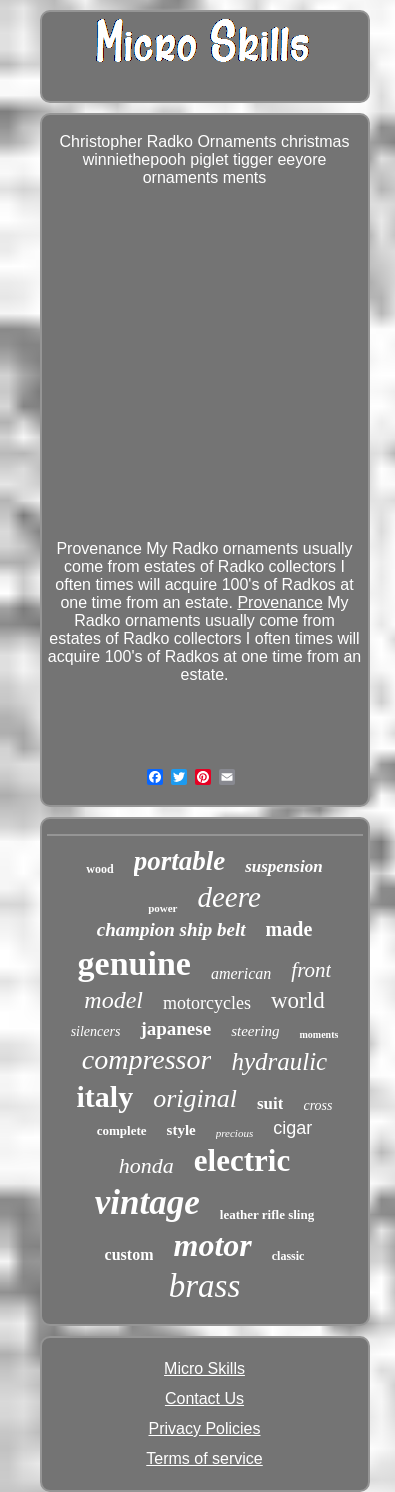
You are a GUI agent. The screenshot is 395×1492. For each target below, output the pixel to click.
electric (242, 1160)
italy (105, 1096)
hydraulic (279, 1061)
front (311, 970)
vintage (147, 1202)
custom (129, 1254)
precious (234, 1133)
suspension (283, 866)
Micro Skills (204, 1368)
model (113, 1000)
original (195, 1098)
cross (317, 1105)
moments (318, 1034)
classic (288, 1256)
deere (229, 897)
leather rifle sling (267, 1214)
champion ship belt (171, 929)
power (162, 908)
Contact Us (204, 1398)
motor (212, 1245)
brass (205, 1286)
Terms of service (204, 1458)
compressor (147, 1059)
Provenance (279, 602)
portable (180, 861)
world (298, 1000)
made (289, 929)
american (241, 973)
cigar (292, 1128)
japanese (175, 1028)
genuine (134, 963)
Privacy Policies (204, 1428)
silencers (96, 1031)
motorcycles (207, 1003)
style (181, 1130)
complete (122, 1130)
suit (270, 1103)
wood (99, 869)
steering (255, 1031)
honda (146, 1165)
